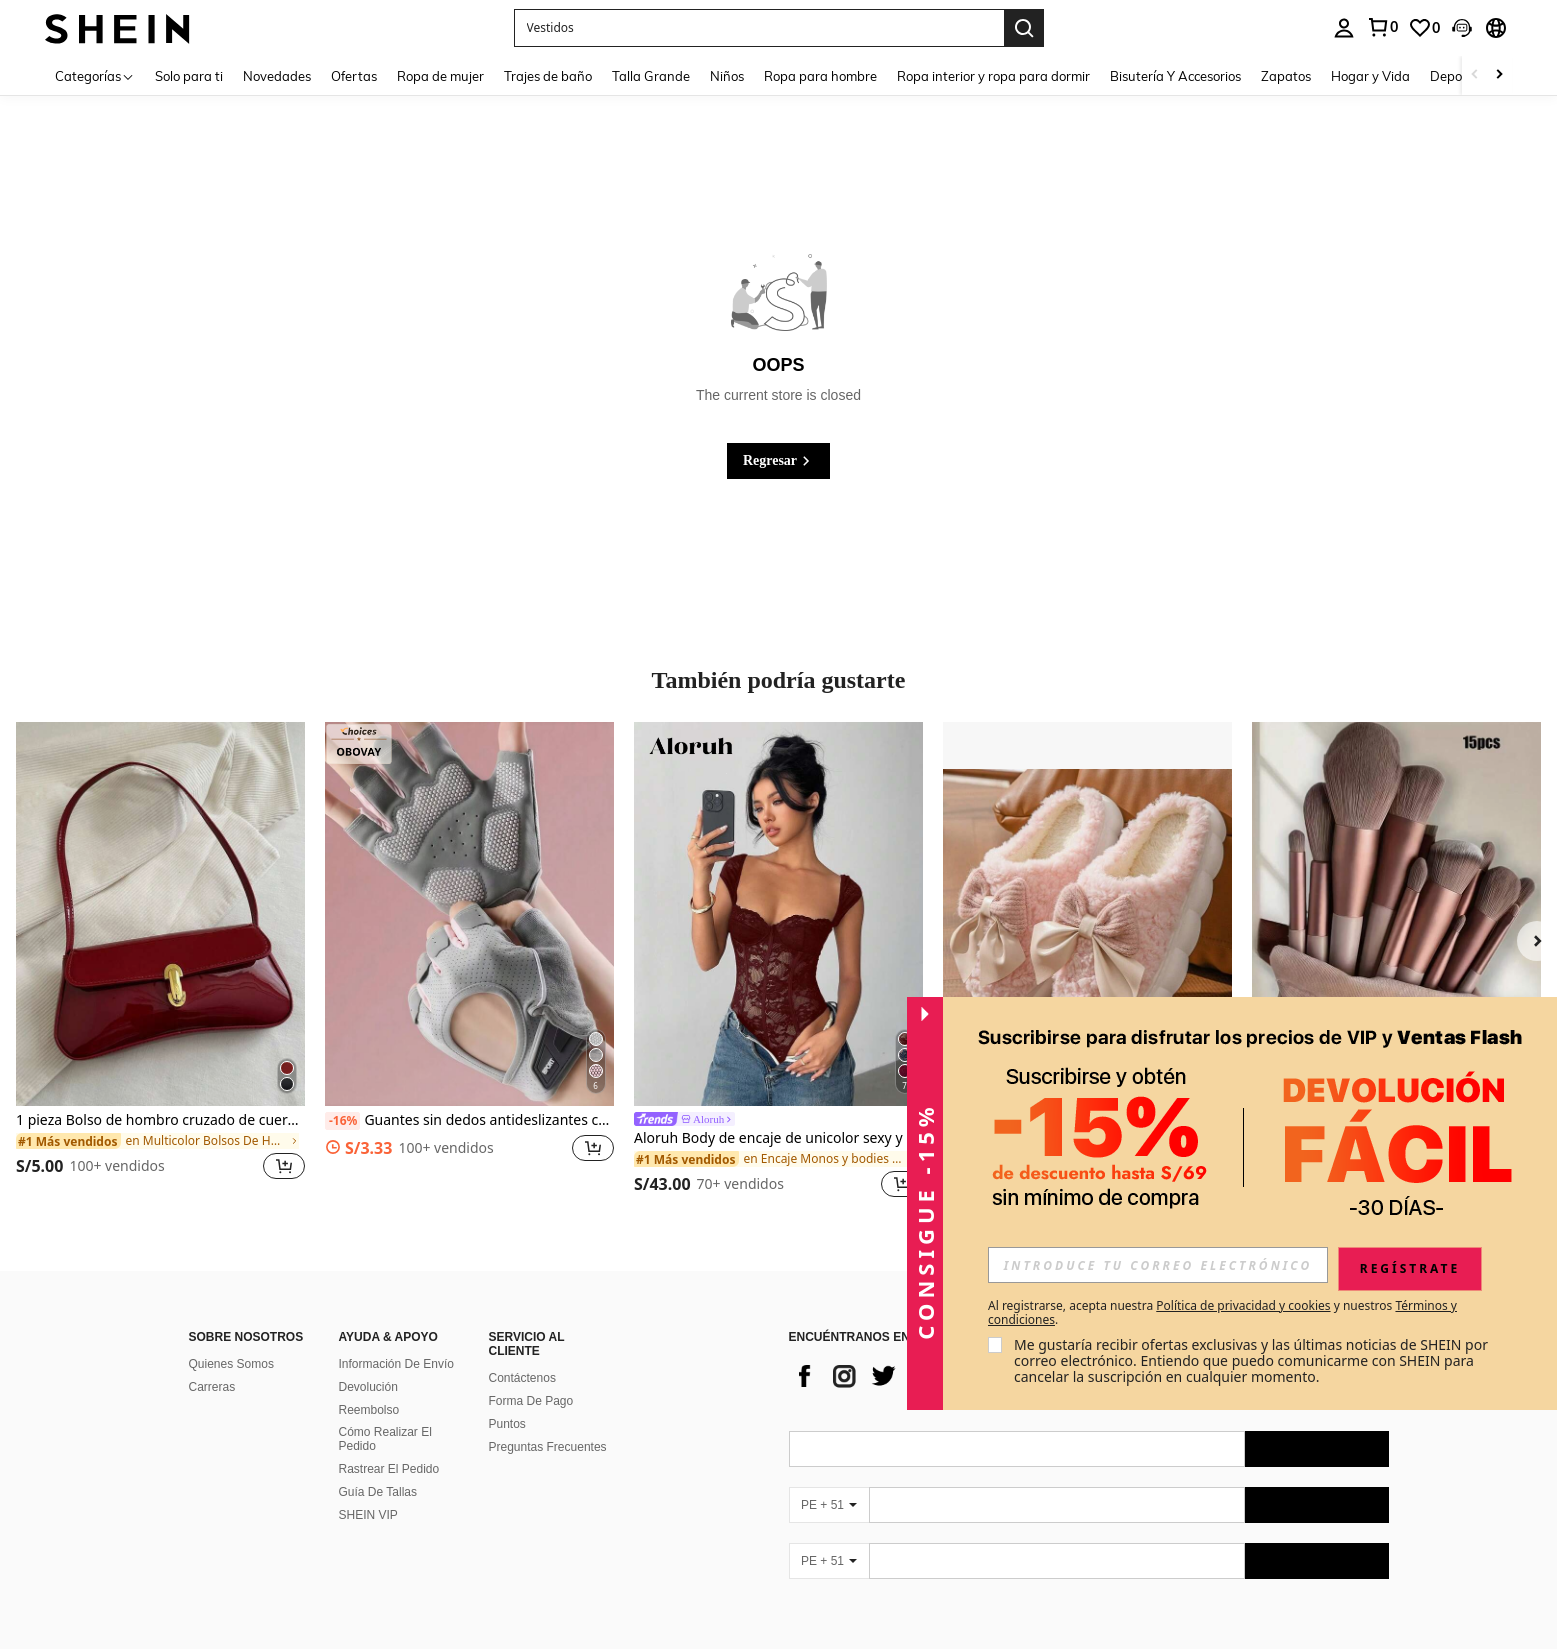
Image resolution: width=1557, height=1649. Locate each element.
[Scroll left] (1475, 75)
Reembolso (369, 1410)
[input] (1158, 1265)
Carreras (212, 1387)
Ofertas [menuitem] (354, 76)
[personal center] (1344, 28)
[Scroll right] (1499, 75)
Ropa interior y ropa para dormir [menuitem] (993, 76)
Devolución (368, 1387)
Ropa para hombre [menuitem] (820, 76)
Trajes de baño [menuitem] (548, 76)
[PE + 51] (829, 1505)
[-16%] (342, 1121)
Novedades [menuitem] (277, 76)
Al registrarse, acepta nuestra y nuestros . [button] (1222, 1313)
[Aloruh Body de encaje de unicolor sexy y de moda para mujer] (778, 914)
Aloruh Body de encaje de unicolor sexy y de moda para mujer (778, 1138)
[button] (759, 28)
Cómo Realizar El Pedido (385, 1439)
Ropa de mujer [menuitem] (440, 76)
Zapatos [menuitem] (1286, 76)
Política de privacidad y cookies (1243, 1305)
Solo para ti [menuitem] (189, 76)
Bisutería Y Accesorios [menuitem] (1175, 76)
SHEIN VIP (368, 1515)
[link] (1382, 27)
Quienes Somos (231, 1364)
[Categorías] (95, 75)
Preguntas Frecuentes (548, 1447)
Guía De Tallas (378, 1492)
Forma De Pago (531, 1401)
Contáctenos (522, 1378)
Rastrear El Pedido (389, 1469)
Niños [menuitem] (727, 76)
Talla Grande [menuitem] (651, 76)
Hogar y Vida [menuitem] (1370, 76)
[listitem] (160, 963)
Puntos (507, 1424)
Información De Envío (396, 1364)
